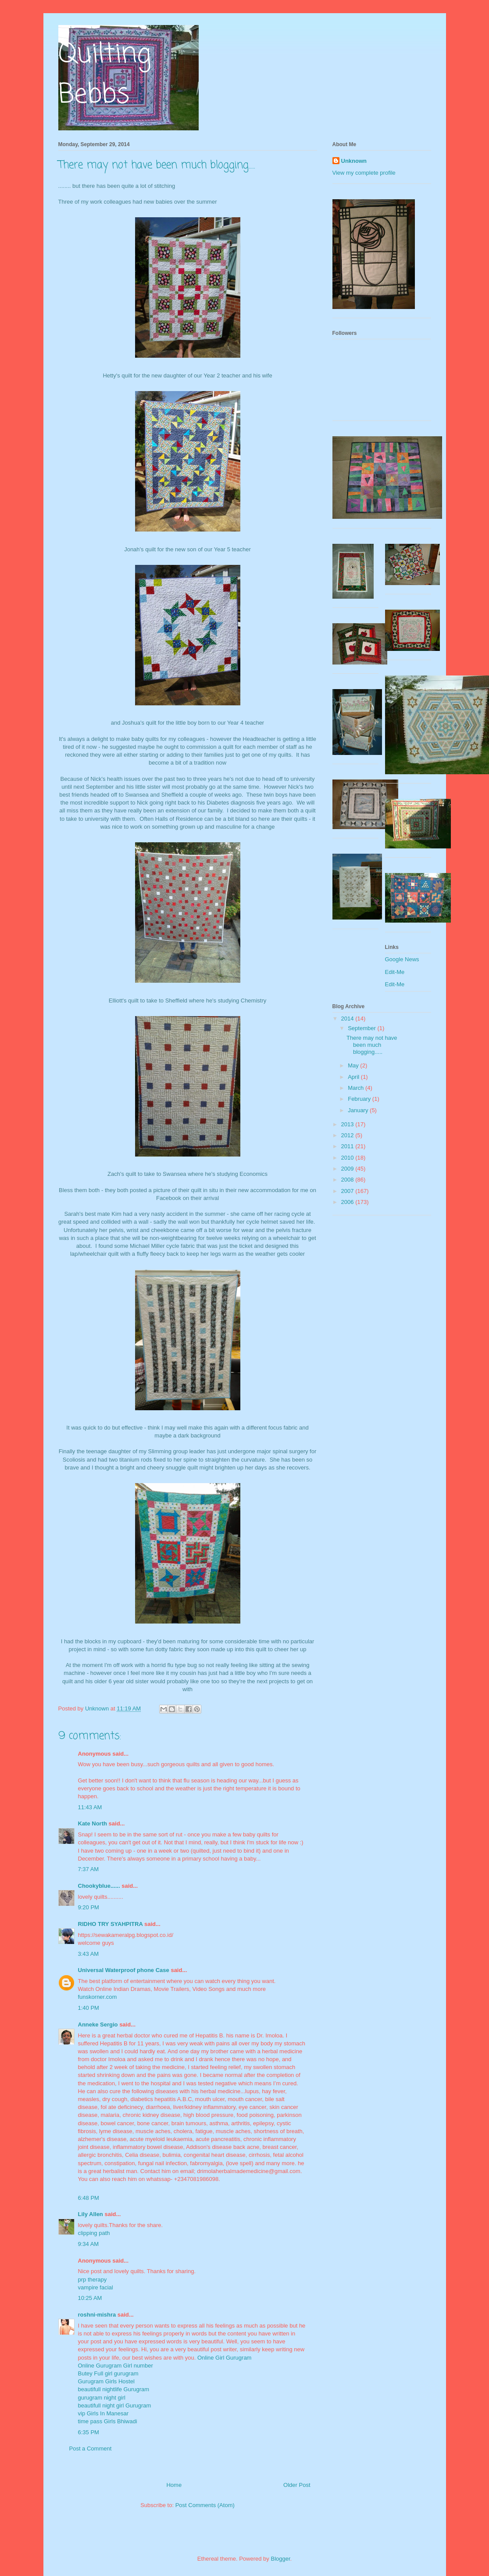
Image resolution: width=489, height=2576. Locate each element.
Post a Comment (90, 2448)
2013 (348, 1124)
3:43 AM (88, 1954)
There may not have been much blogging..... (371, 1045)
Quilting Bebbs (104, 75)
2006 (348, 1202)
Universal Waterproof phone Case (123, 1970)
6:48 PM (88, 2198)
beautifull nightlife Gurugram (114, 2389)
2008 (348, 1179)
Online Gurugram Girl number (115, 2365)
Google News (402, 959)
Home (174, 2485)
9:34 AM (88, 2244)
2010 (348, 1157)
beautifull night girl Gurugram (114, 2405)
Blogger (280, 2558)
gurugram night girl (101, 2397)
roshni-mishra (97, 2314)
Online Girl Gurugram (224, 2357)
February (360, 1099)
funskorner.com (97, 1997)
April (354, 1077)
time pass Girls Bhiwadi (107, 2421)
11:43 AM (90, 1807)
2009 (348, 1168)
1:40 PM (88, 2008)
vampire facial (95, 2287)
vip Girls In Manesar (103, 2413)
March (356, 1088)
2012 (348, 1135)
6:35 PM (88, 2432)
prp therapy (92, 2279)
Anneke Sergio (98, 2024)
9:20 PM (88, 1907)
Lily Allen (90, 2214)
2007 (348, 1191)
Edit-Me (395, 972)
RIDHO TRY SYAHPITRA (110, 1924)
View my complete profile (364, 172)
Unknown (354, 161)
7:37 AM (88, 1869)
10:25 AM (90, 2298)
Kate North (92, 1823)
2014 (348, 1018)
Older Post (296, 2485)
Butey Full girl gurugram (108, 2373)
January (359, 1110)
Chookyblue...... (99, 1886)
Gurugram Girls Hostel (106, 2381)
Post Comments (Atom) (205, 2505)
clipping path (94, 2233)
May (354, 1065)
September (362, 1028)
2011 (348, 1146)
